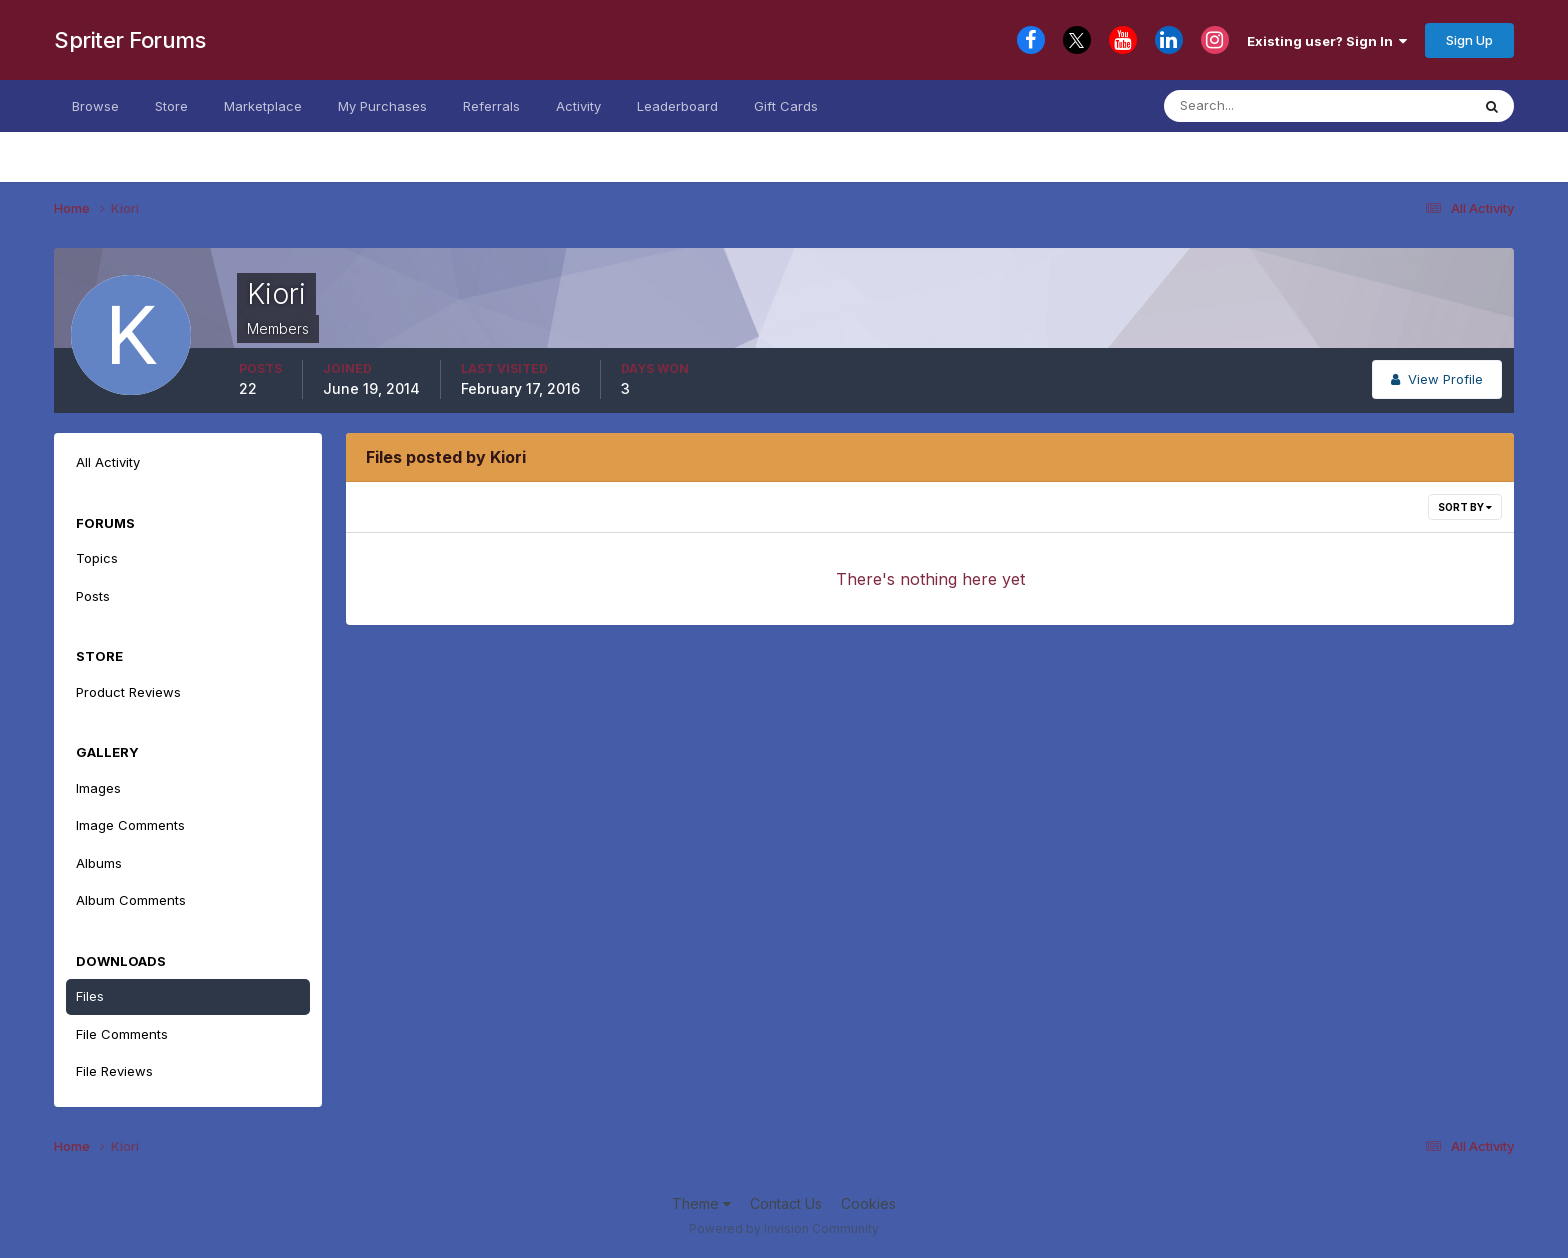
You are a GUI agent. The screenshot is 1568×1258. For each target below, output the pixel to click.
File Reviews (114, 1071)
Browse (95, 106)
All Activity (108, 462)
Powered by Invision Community (784, 1228)
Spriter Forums (129, 40)
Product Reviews (128, 692)
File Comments (122, 1034)
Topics (97, 558)
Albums (99, 863)
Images (98, 788)
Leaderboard (677, 106)
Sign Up (1469, 40)
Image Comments (130, 825)
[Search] (1262, 106)
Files (90, 996)
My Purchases (382, 106)
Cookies (868, 1203)
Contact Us (786, 1203)
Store (171, 106)
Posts (93, 596)
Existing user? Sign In (1327, 41)
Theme (701, 1203)
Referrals (491, 106)
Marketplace (263, 106)
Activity (578, 106)
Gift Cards (786, 106)
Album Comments (131, 900)
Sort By (1465, 507)
